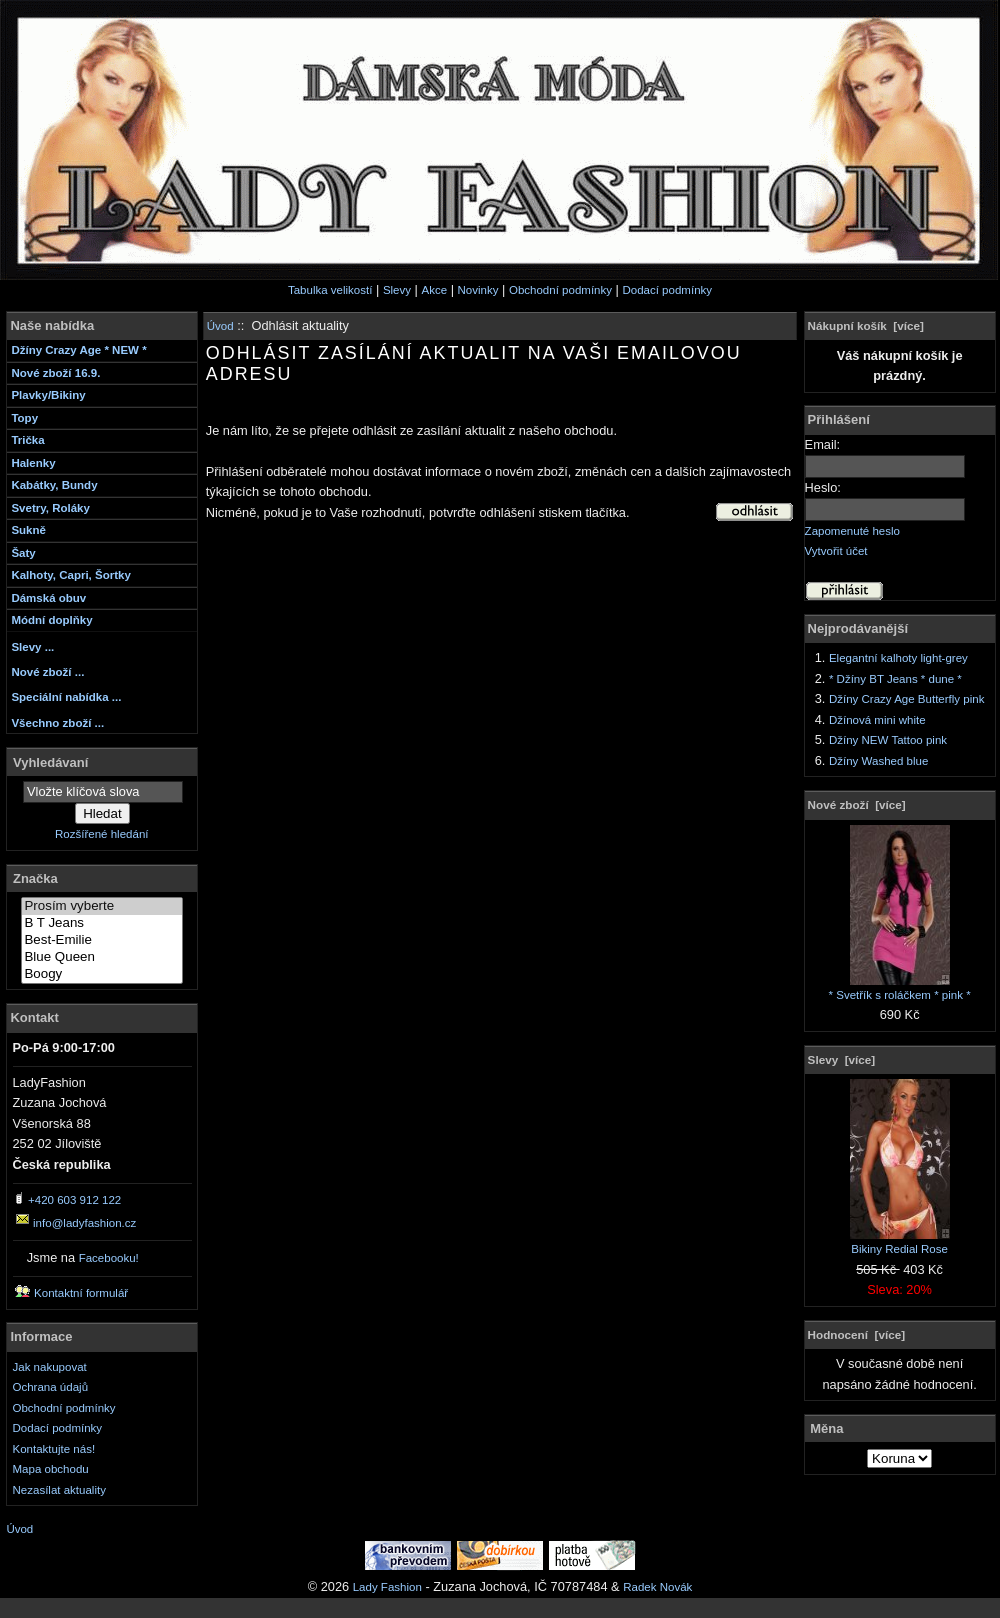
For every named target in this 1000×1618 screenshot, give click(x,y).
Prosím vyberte (102, 906)
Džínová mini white (877, 720)
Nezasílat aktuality (59, 1490)
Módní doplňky (51, 620)
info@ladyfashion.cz (84, 1223)
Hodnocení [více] (856, 1334)
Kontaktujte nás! (54, 1449)
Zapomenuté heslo (852, 531)
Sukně (28, 530)
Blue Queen (102, 957)
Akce (434, 290)
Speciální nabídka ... (66, 697)
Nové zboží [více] (857, 804)
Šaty (23, 553)
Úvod (220, 326)
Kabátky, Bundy (54, 485)
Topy (24, 418)
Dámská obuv (48, 598)
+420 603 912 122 (74, 1200)
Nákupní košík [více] (866, 325)
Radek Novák (657, 1587)
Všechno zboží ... (57, 723)
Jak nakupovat (50, 1367)
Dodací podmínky (667, 290)
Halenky (33, 463)
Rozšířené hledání (101, 834)
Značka (35, 878)
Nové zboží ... (47, 672)
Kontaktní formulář (81, 1293)
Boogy (102, 974)
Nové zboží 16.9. (55, 373)
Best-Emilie (102, 940)
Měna (826, 1428)
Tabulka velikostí (330, 290)
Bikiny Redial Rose (900, 1242)
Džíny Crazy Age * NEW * (78, 350)
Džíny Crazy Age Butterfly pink (907, 699)
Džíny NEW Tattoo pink (888, 740)
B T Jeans (102, 923)
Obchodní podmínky (560, 290)
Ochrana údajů (51, 1387)
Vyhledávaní (50, 761)
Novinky (478, 290)
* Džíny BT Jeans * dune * (895, 679)
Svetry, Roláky (50, 508)
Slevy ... (32, 647)
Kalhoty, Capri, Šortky (70, 575)
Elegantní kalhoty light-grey (898, 658)
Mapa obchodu (51, 1469)
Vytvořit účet (836, 551)
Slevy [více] (842, 1059)
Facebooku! (109, 1258)
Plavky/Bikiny (48, 395)
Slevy (397, 290)
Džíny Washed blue (878, 761)
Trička (27, 440)
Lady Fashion (387, 1587)
